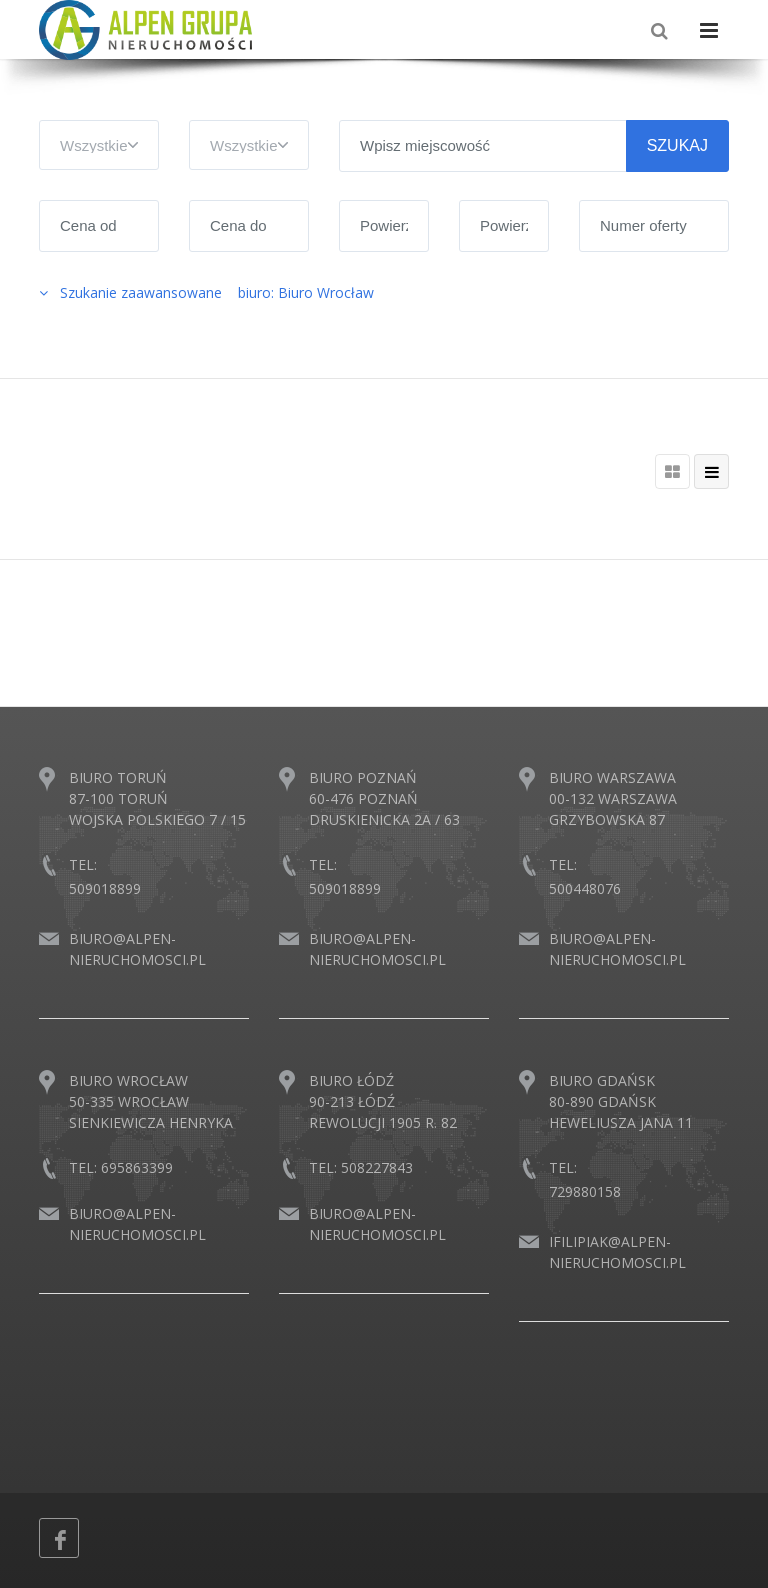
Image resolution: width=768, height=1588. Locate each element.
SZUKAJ (677, 145)
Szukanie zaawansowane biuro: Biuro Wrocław (206, 292)
